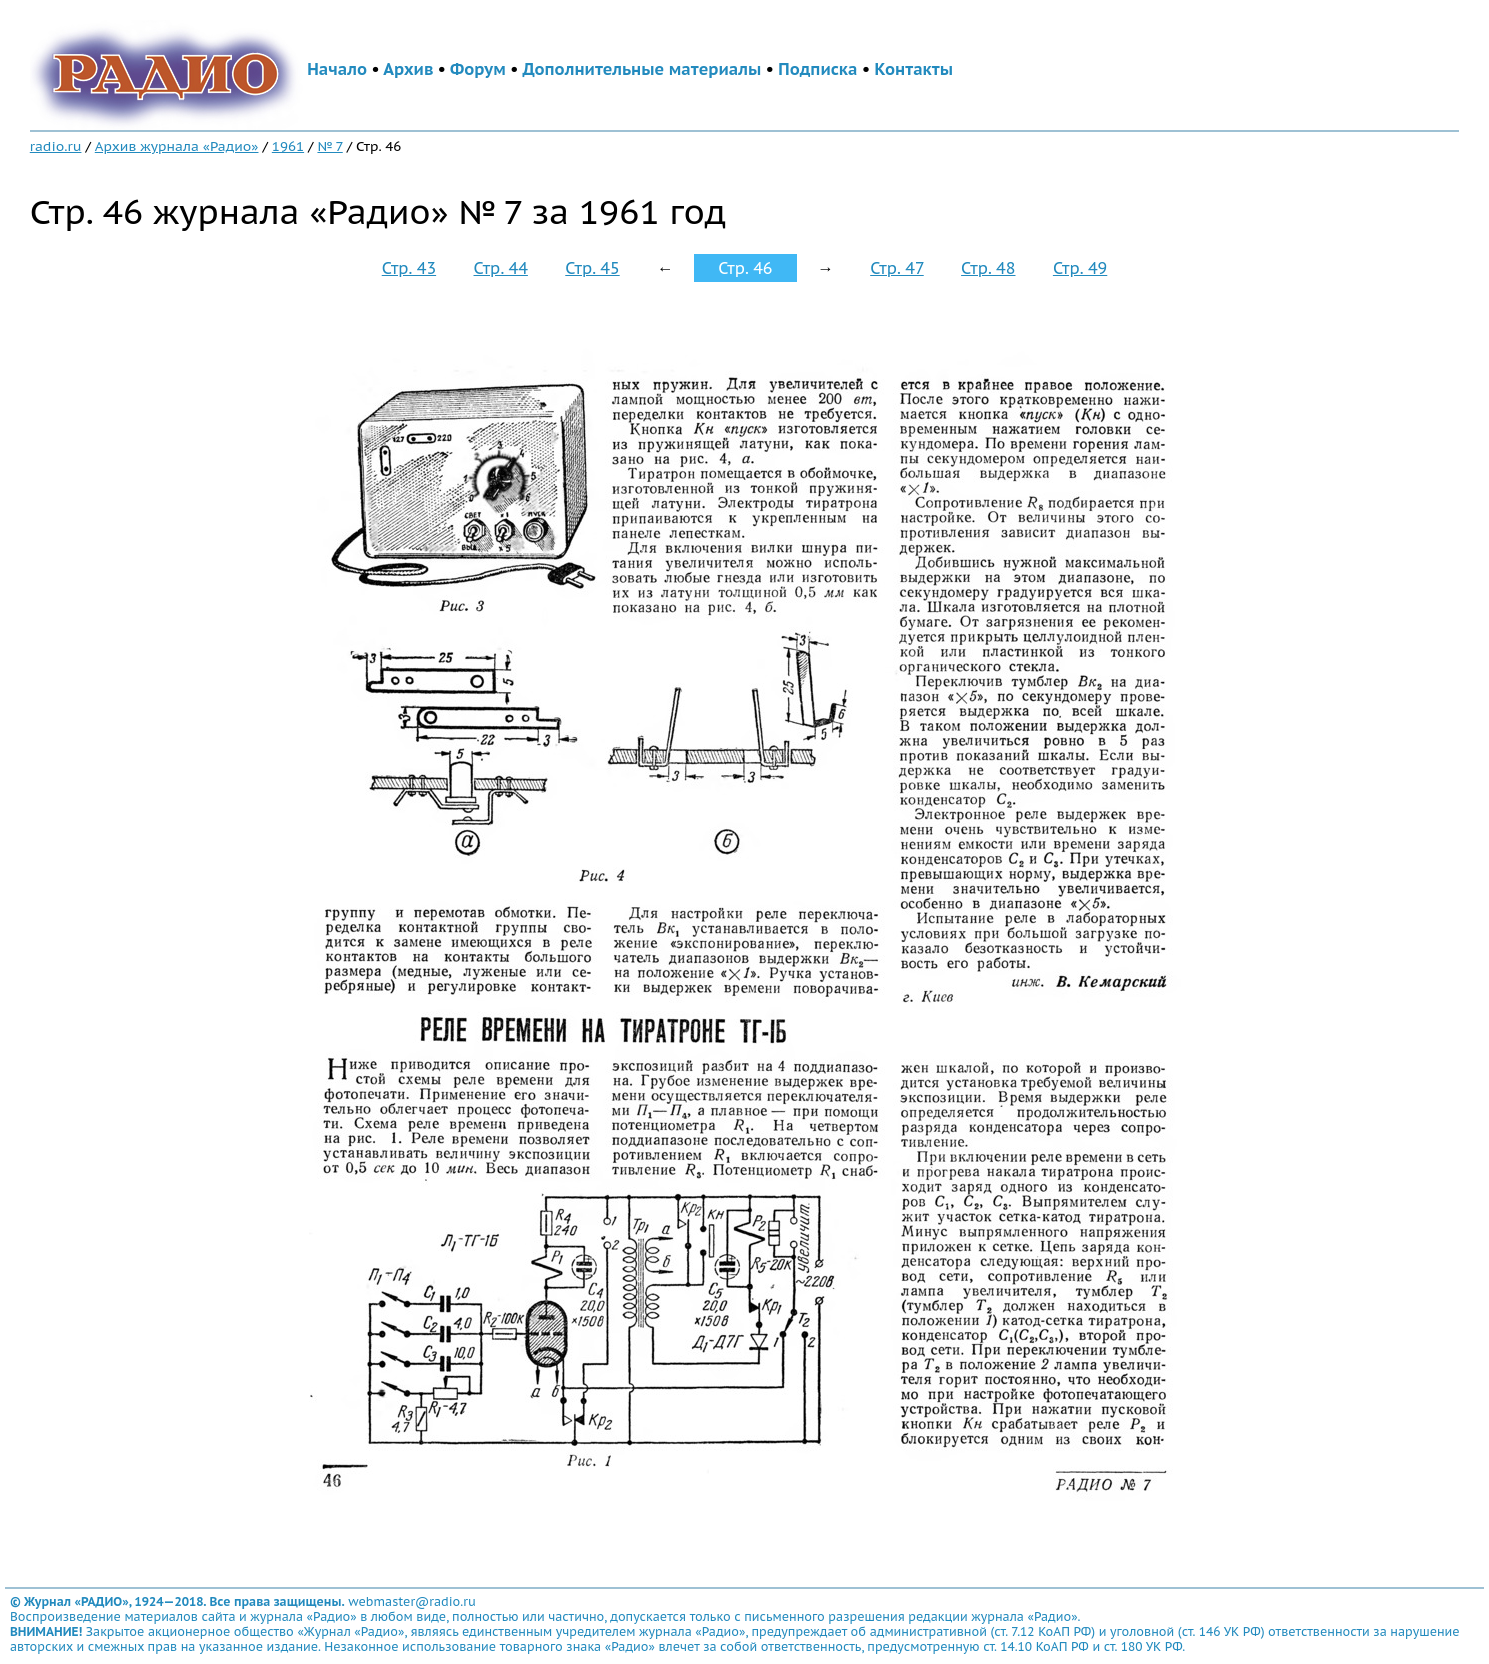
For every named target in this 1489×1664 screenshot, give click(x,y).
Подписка (817, 69)
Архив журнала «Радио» (177, 146)
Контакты (914, 69)
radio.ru (56, 146)
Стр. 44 (501, 268)
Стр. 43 (409, 268)
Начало (337, 69)
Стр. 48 (988, 268)
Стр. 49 (1080, 268)
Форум (478, 69)
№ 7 (329, 146)
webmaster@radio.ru (412, 1601)
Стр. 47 (897, 268)
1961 (288, 146)
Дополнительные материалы (642, 69)
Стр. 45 (592, 268)
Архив (408, 69)
